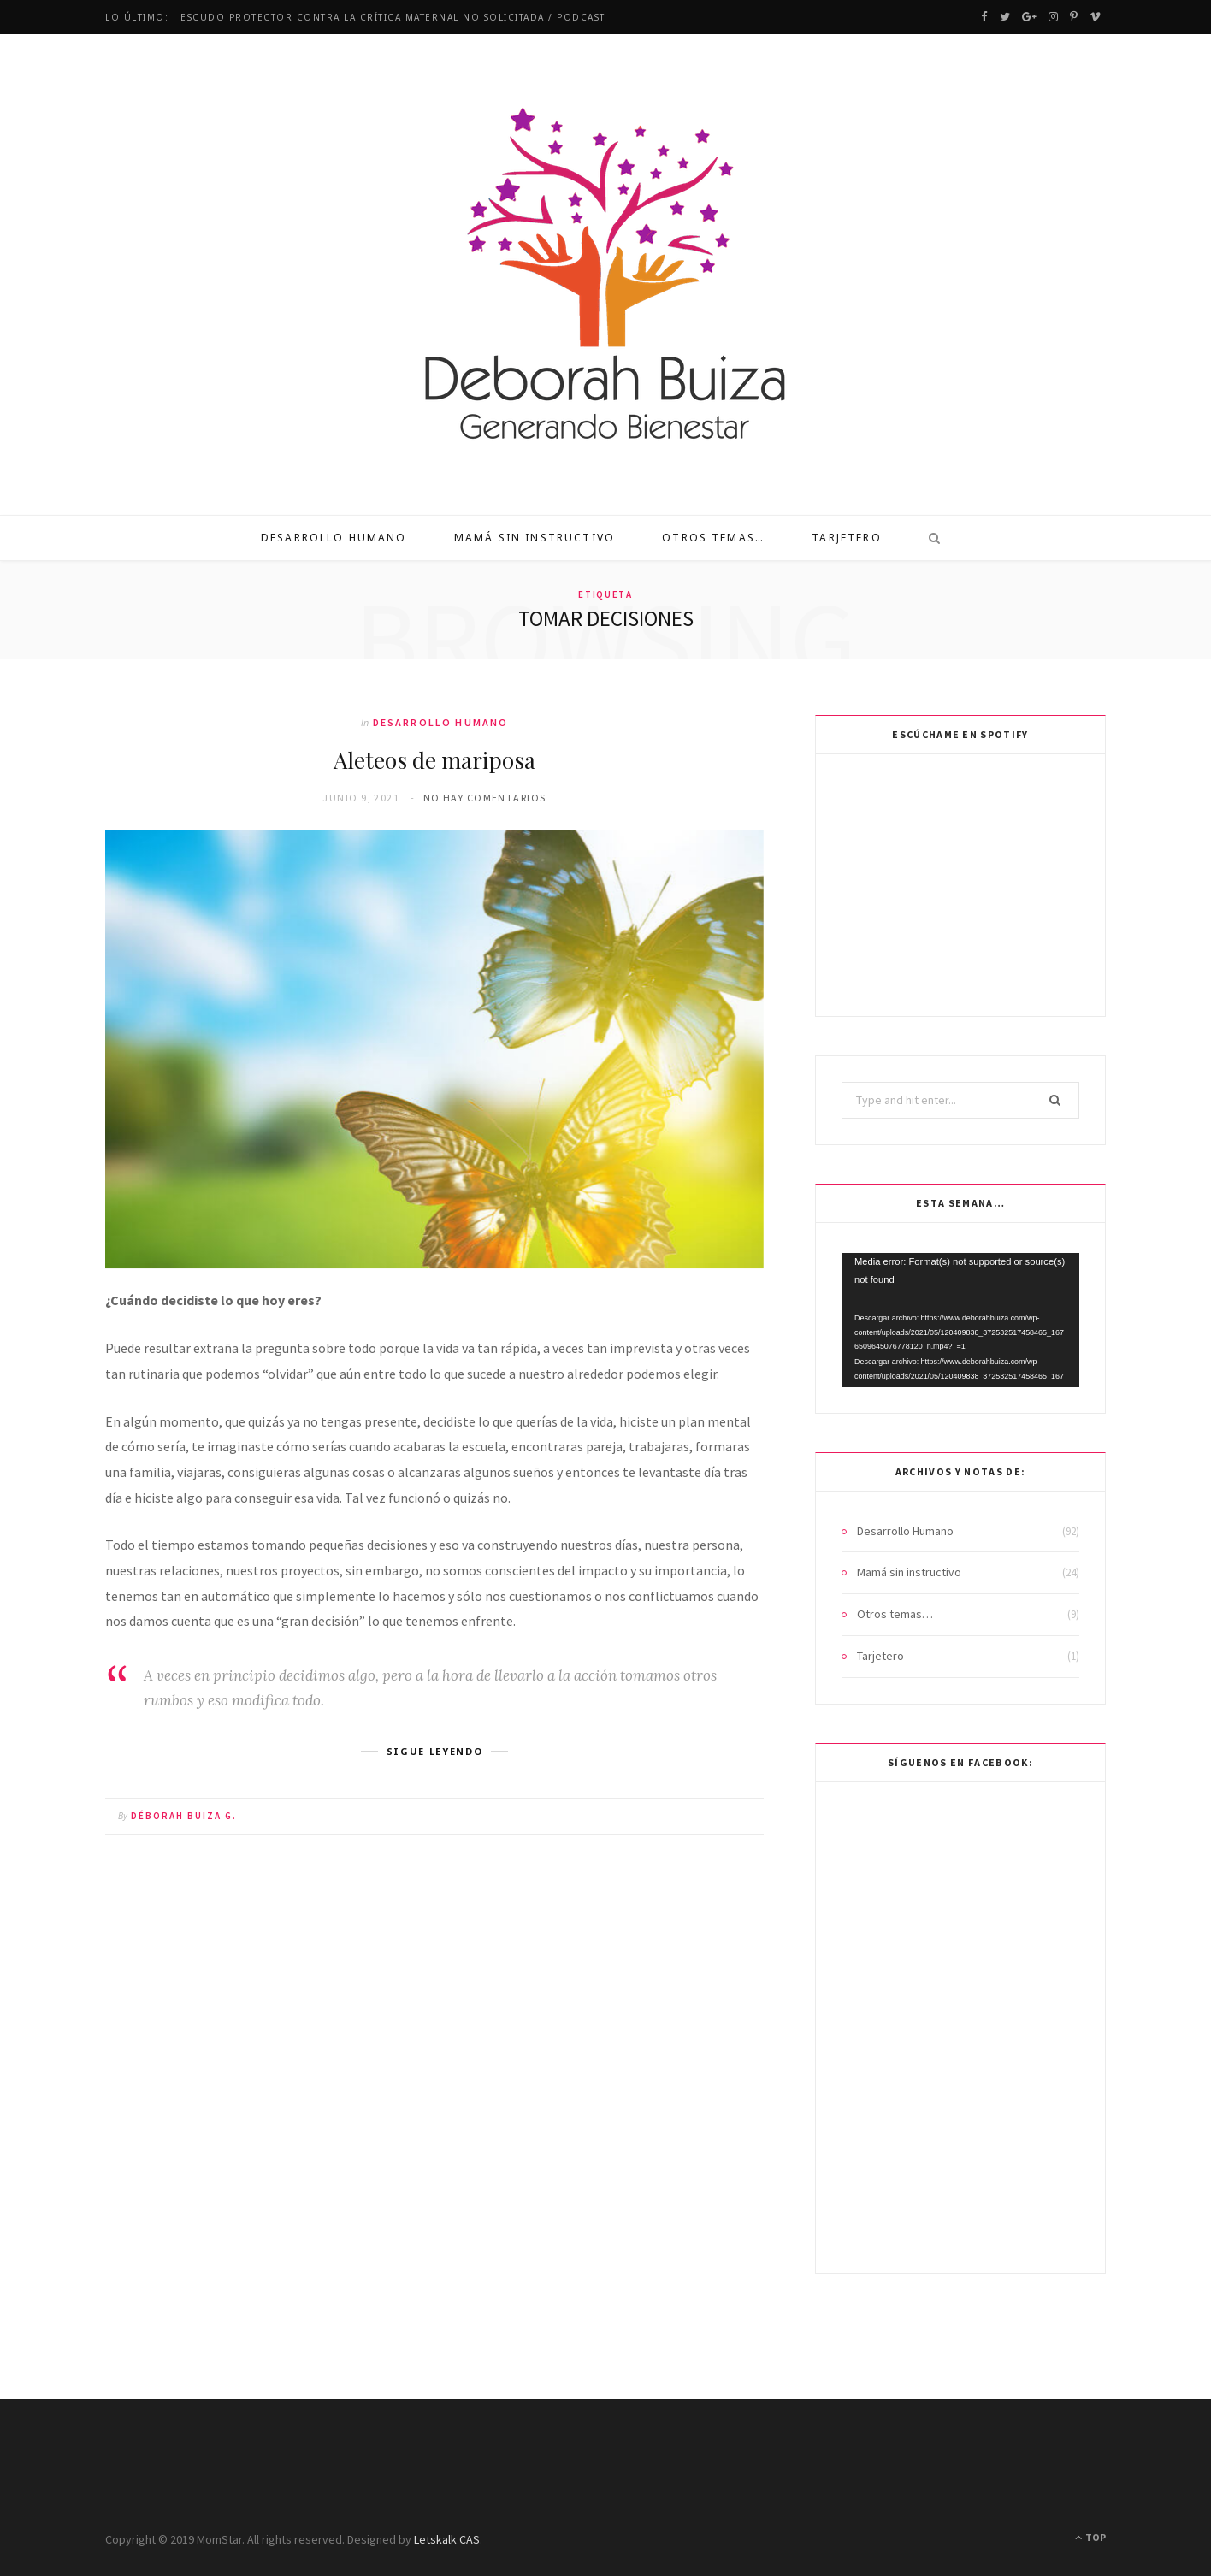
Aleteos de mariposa (434, 760)
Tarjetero (846, 537)
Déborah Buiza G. (184, 1816)
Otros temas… (713, 537)
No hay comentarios (484, 797)
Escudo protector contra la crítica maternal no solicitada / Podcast (393, 17)
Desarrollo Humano (334, 537)
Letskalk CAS (447, 2539)
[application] (960, 1319)
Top (1090, 2537)
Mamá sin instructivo (534, 537)
